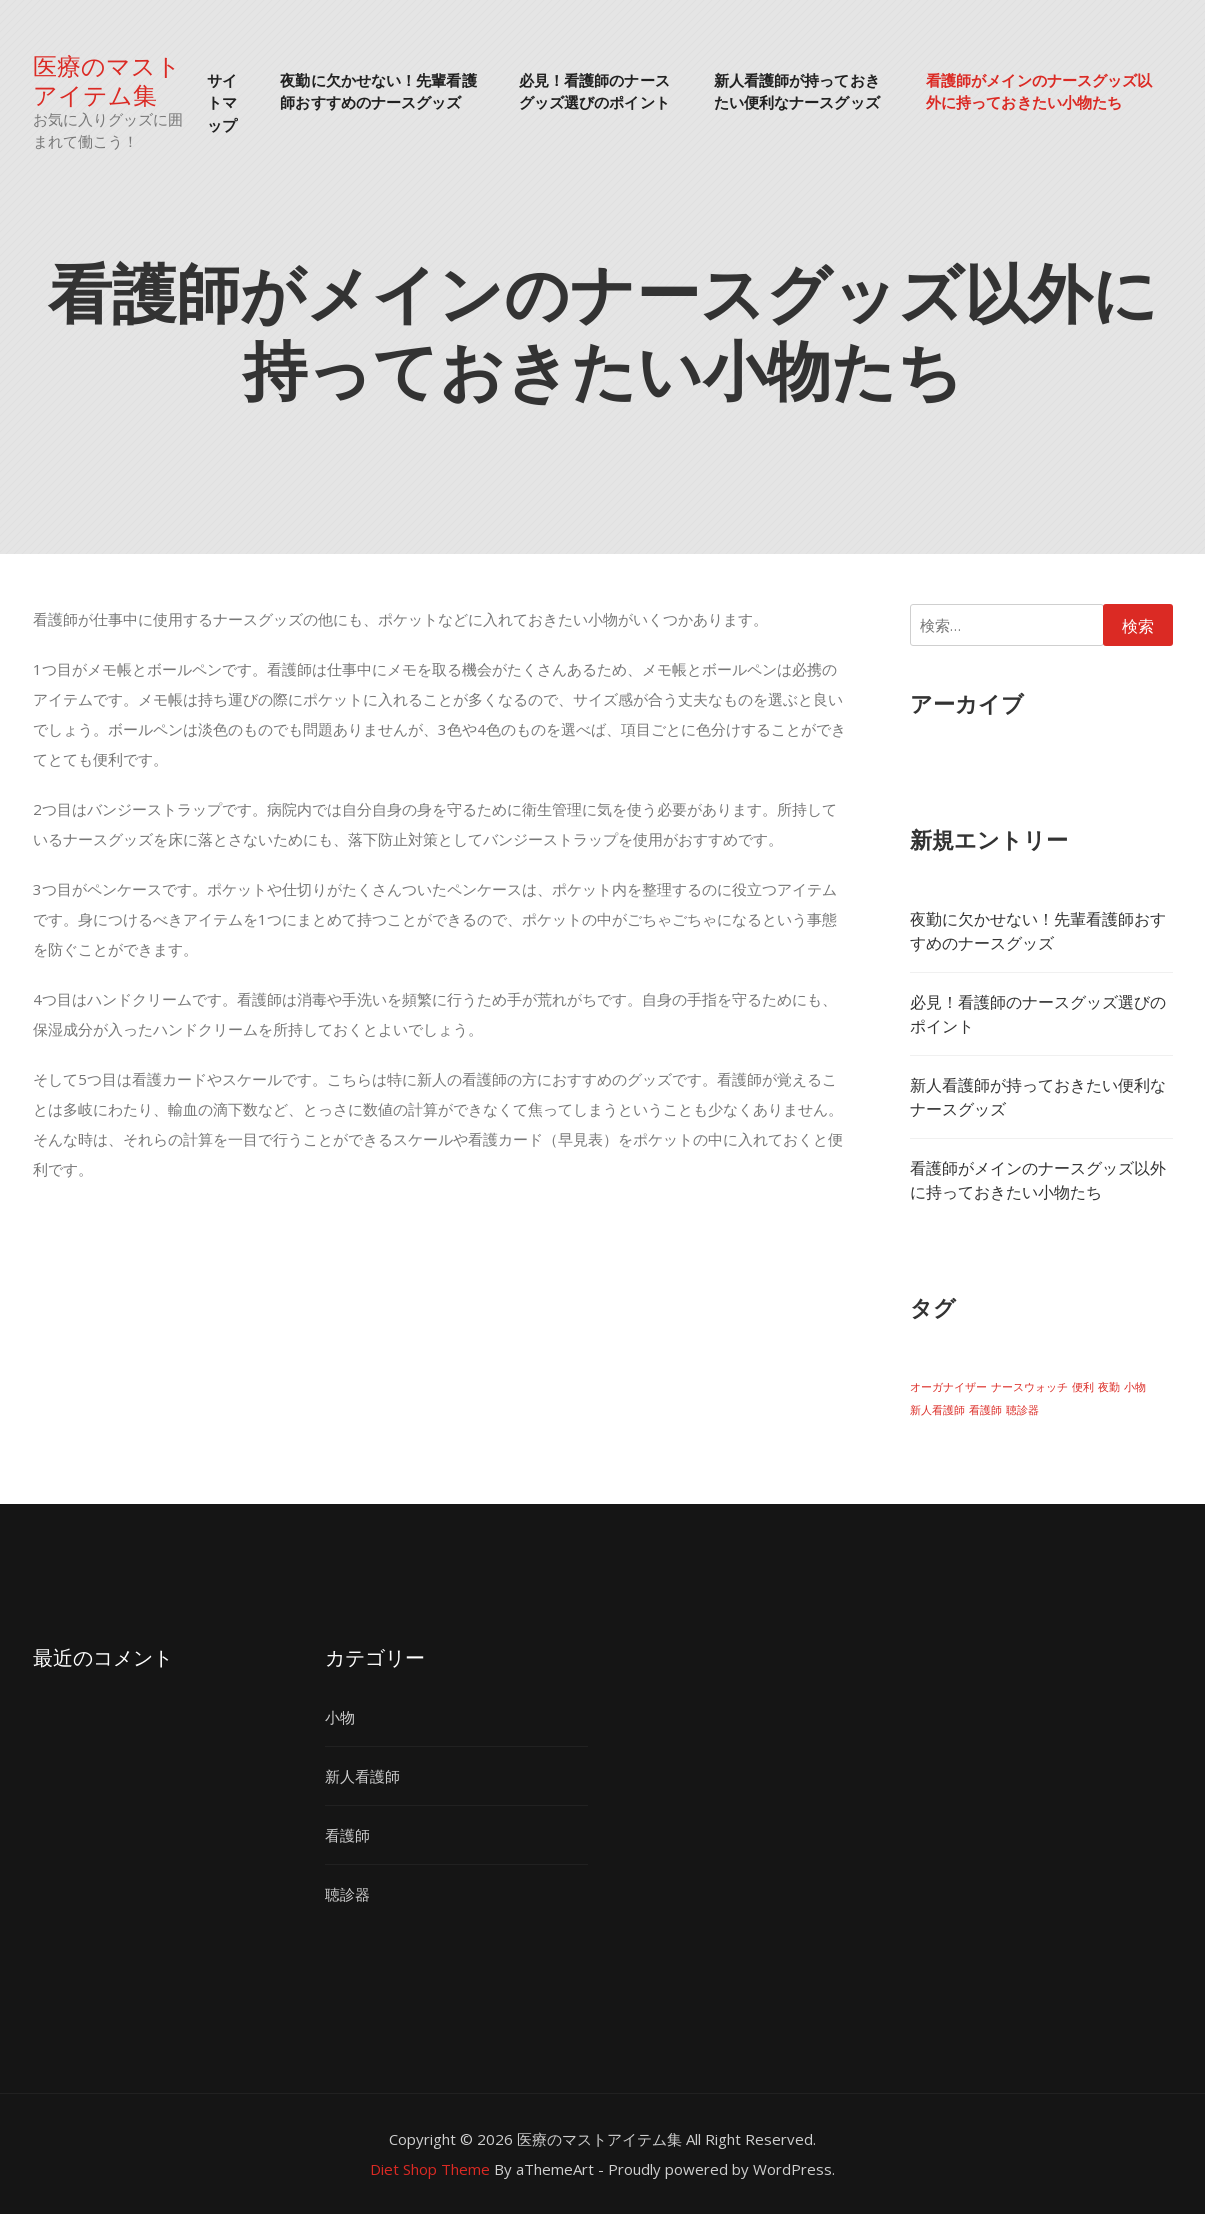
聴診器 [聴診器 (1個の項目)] (1022, 1410)
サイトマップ (222, 101)
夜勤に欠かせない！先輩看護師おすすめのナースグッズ (378, 90)
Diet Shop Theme (430, 2169)
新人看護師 (362, 1776)
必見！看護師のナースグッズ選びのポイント (594, 90)
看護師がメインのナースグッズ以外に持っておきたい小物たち (1039, 90)
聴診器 (347, 1894)
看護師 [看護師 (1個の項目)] (985, 1410)
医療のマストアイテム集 (107, 79)
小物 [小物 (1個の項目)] (1135, 1387)
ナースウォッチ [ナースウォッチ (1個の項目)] (1029, 1387)
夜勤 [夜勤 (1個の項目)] (1109, 1387)
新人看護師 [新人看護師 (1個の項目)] (937, 1410)
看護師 (347, 1835)
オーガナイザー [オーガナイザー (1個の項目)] (948, 1387)
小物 (340, 1717)
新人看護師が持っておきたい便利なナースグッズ (797, 90)
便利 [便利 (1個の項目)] (1083, 1387)
